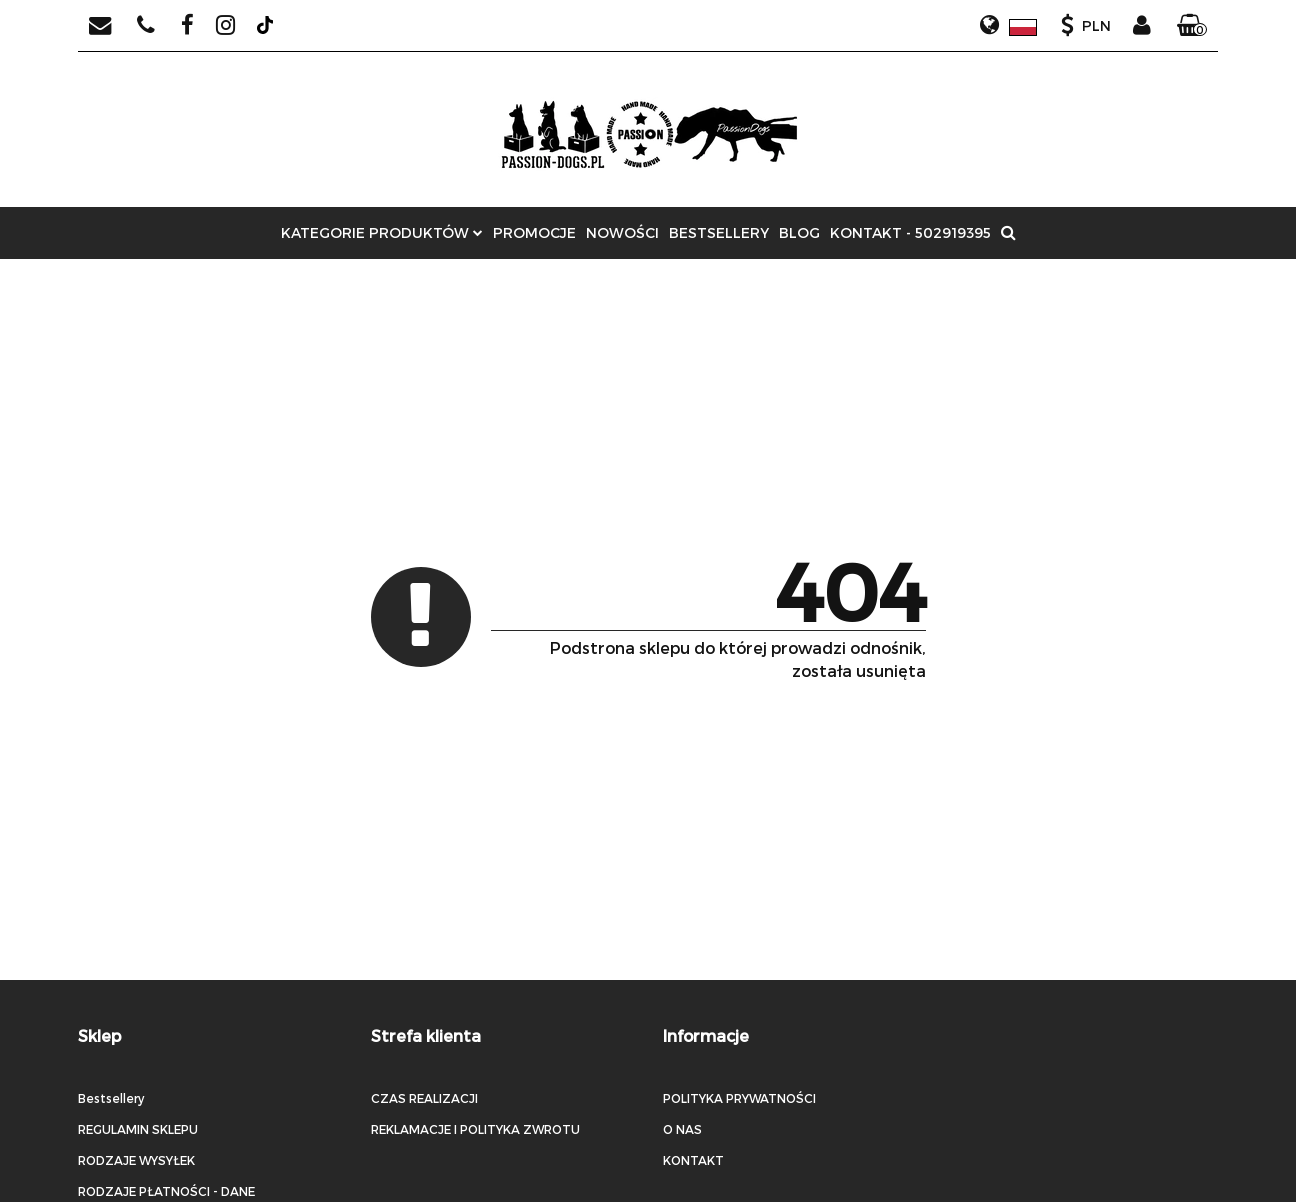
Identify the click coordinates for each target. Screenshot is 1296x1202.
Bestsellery (719, 232)
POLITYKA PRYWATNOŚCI (739, 1098)
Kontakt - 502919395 (910, 232)
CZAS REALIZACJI (424, 1098)
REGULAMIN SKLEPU (138, 1129)
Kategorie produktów (382, 232)
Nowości (622, 232)
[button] (1192, 26)
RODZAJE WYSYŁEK (136, 1160)
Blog (799, 232)
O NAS (682, 1129)
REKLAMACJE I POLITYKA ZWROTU (475, 1129)
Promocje (534, 232)
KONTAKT (693, 1160)
